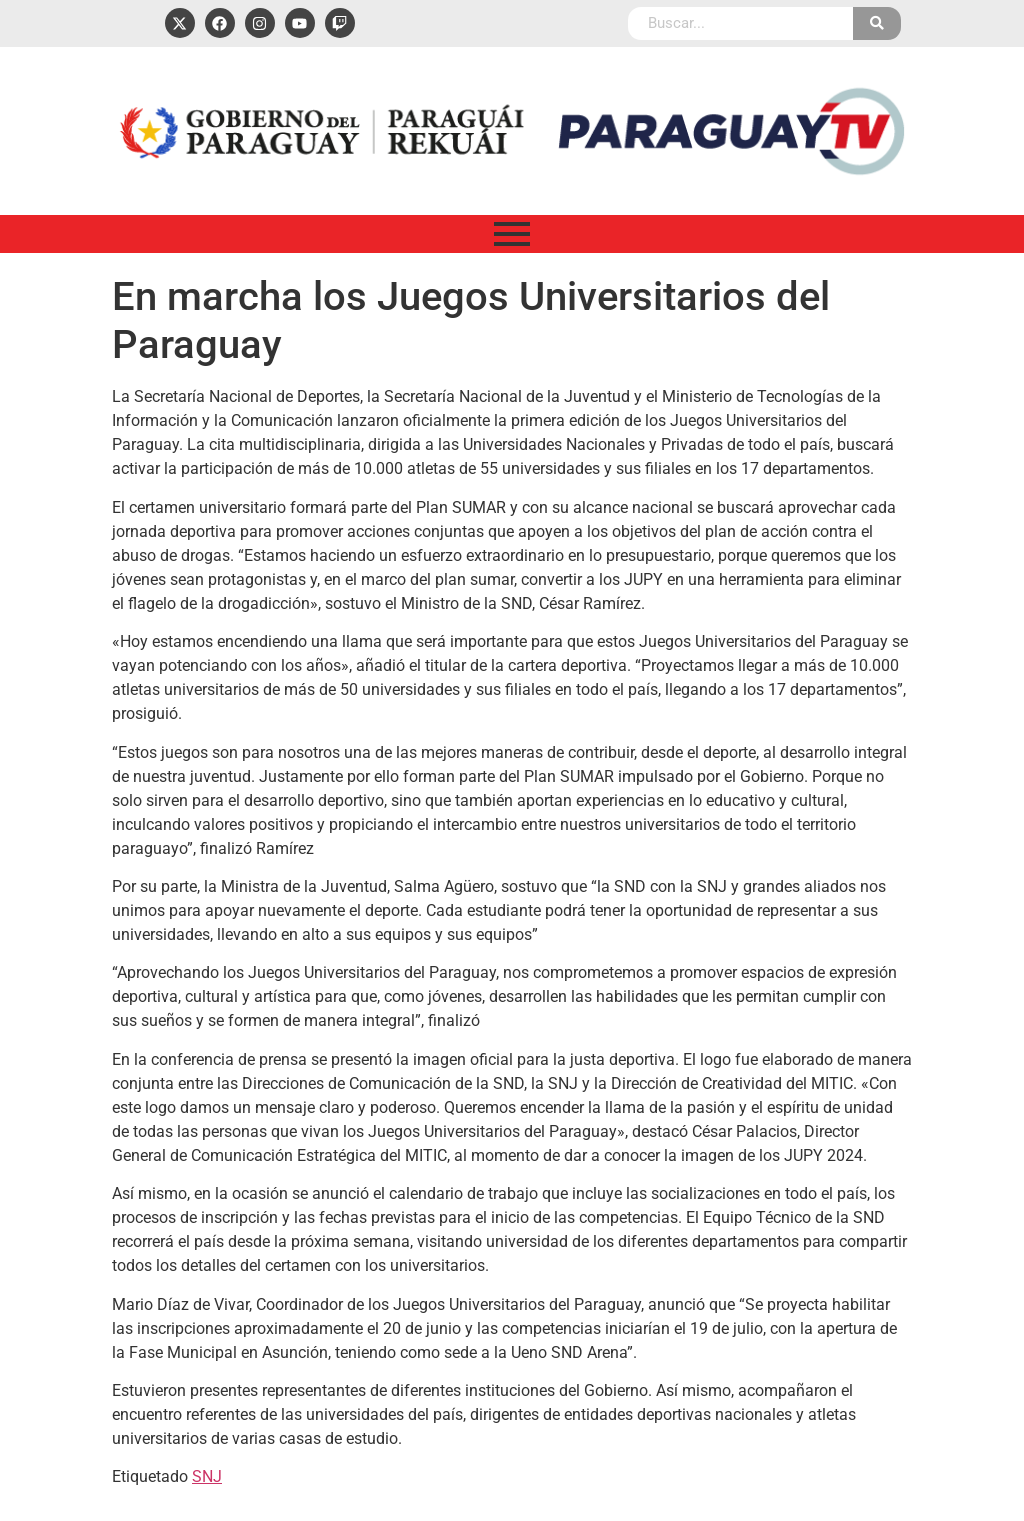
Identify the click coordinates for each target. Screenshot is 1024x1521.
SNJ (207, 1476)
